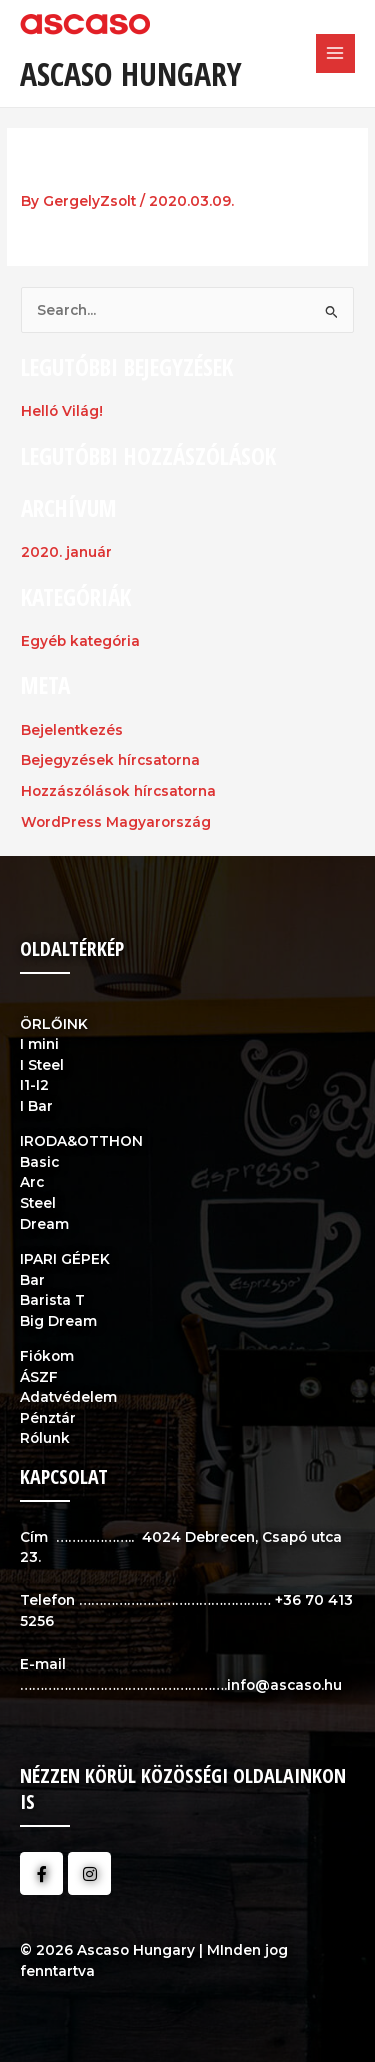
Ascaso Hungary (131, 73)
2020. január (66, 552)
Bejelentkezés (72, 730)
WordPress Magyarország (116, 822)
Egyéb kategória (80, 641)
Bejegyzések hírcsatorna (110, 760)
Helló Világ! (62, 411)
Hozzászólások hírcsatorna (118, 791)
